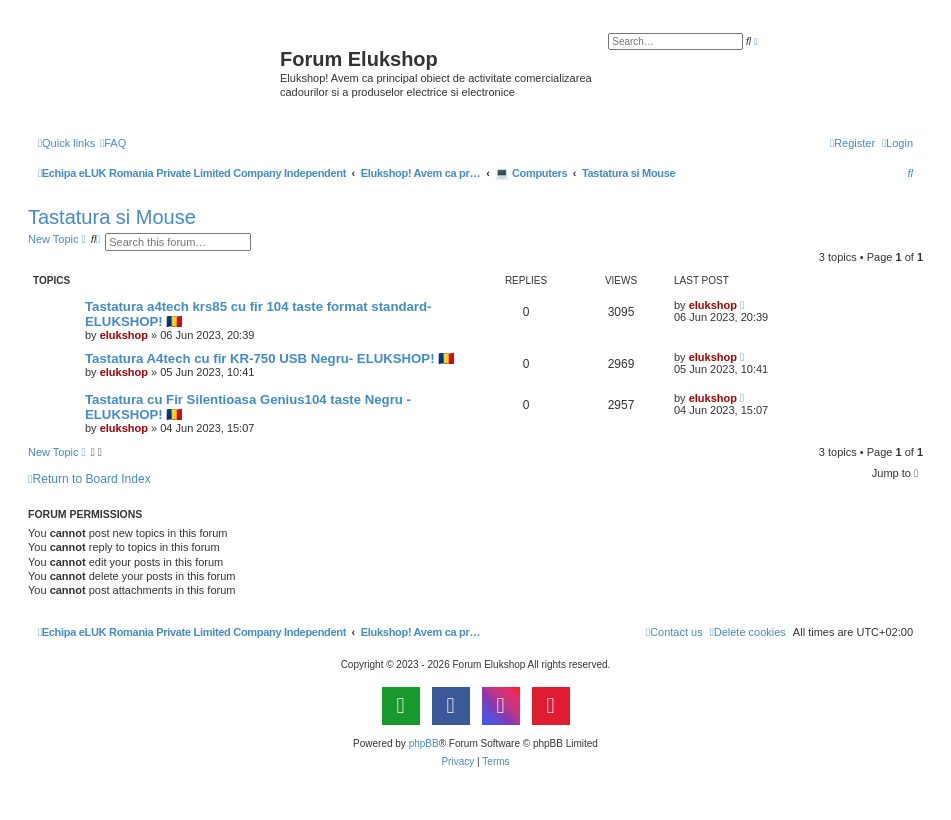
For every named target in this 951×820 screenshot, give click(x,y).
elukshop (124, 335)
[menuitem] (113, 143)
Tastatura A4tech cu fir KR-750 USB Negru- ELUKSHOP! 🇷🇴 (269, 358)
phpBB (424, 743)
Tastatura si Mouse (112, 217)
